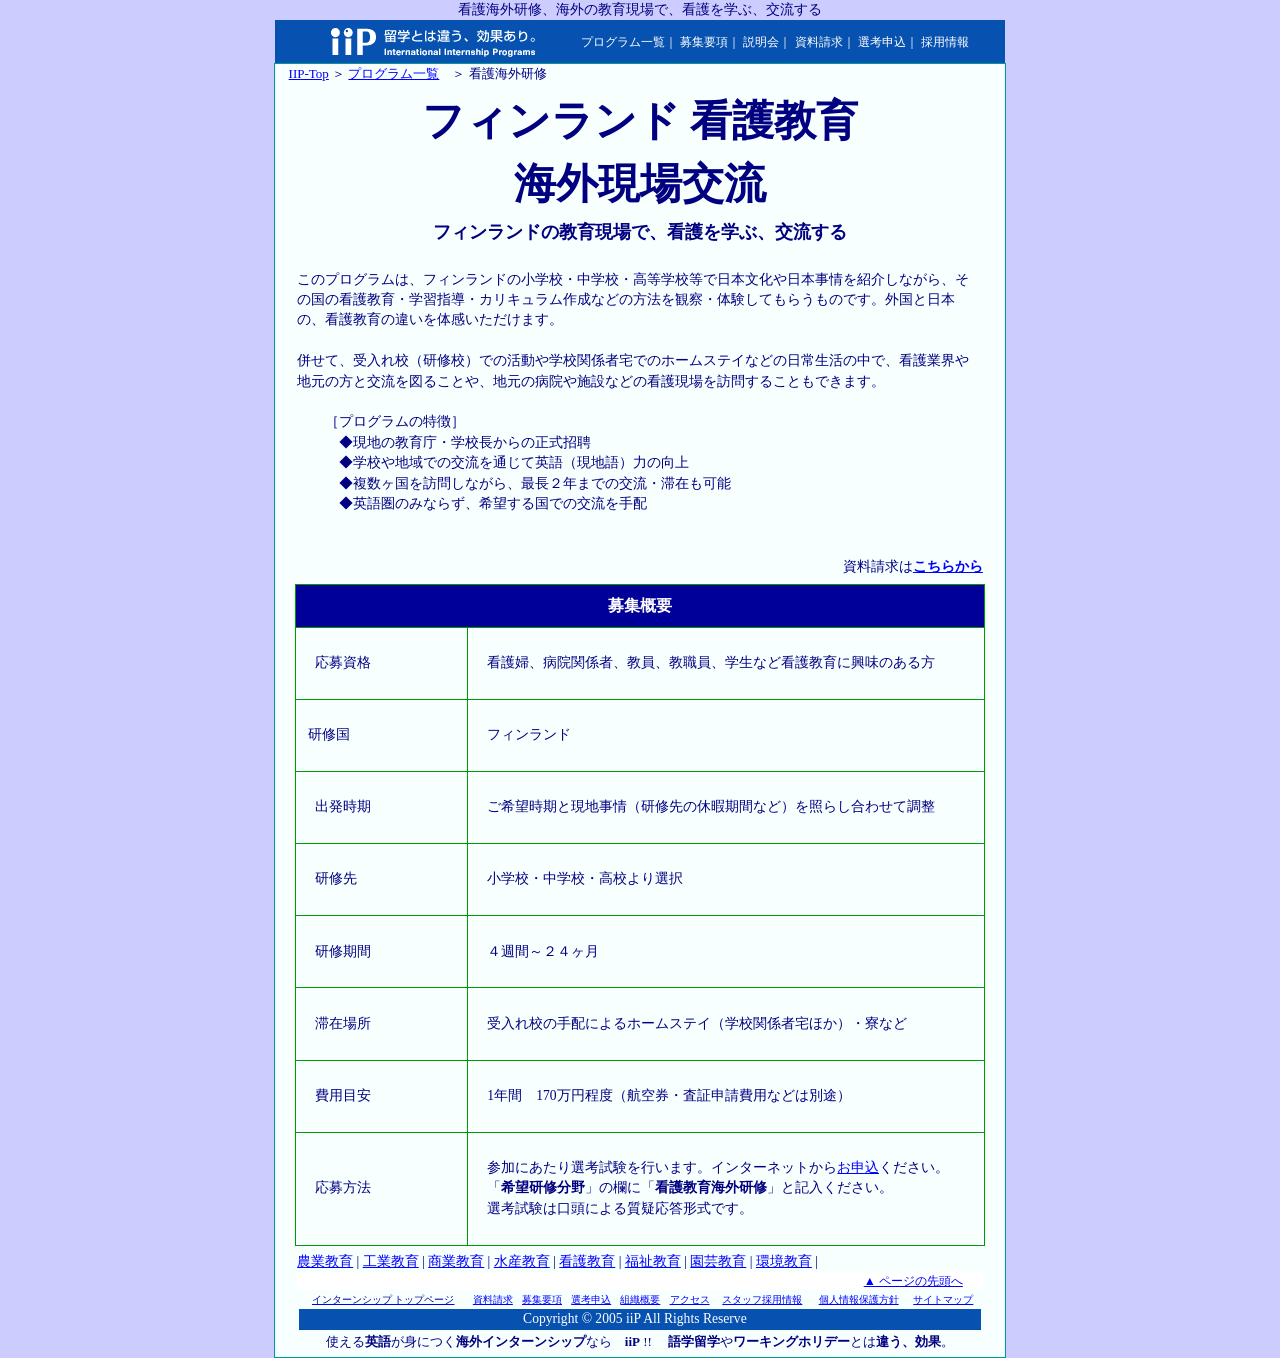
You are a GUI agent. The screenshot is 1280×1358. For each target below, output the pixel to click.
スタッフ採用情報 (762, 1299)
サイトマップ (943, 1299)
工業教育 (391, 1261)
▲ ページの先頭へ (913, 1281)
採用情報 (945, 42)
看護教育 (587, 1261)
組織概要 (640, 1299)
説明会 (761, 42)
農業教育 (325, 1261)
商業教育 (456, 1261)
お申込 (858, 1167)
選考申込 (882, 42)
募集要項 (704, 42)
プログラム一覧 (623, 42)
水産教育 (522, 1261)
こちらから (948, 566)
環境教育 (784, 1261)
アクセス (690, 1299)
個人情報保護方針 (859, 1299)
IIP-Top (309, 73)
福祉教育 (653, 1261)
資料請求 (819, 42)
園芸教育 (718, 1261)
